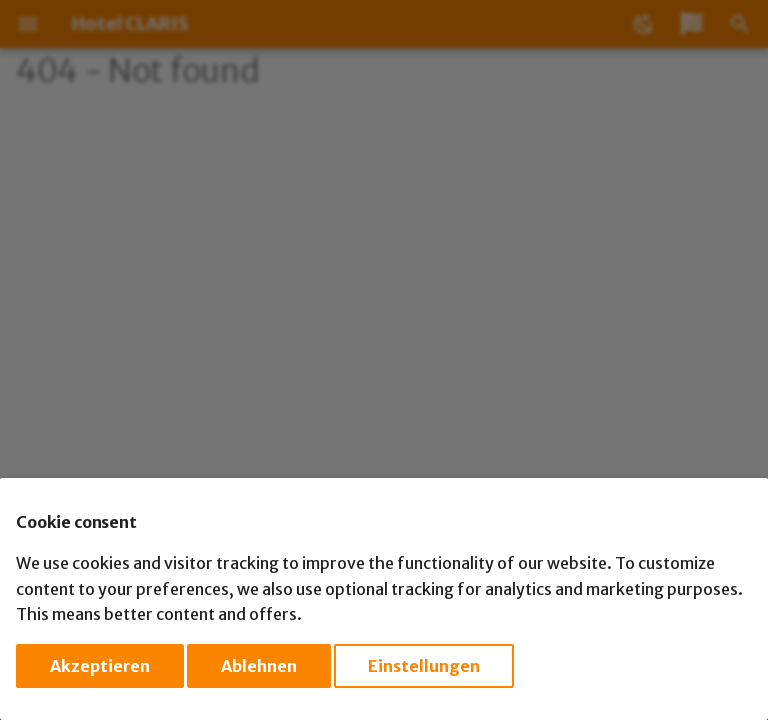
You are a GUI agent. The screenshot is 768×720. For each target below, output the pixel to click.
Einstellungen (424, 666)
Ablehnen (259, 666)
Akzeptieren (100, 666)
